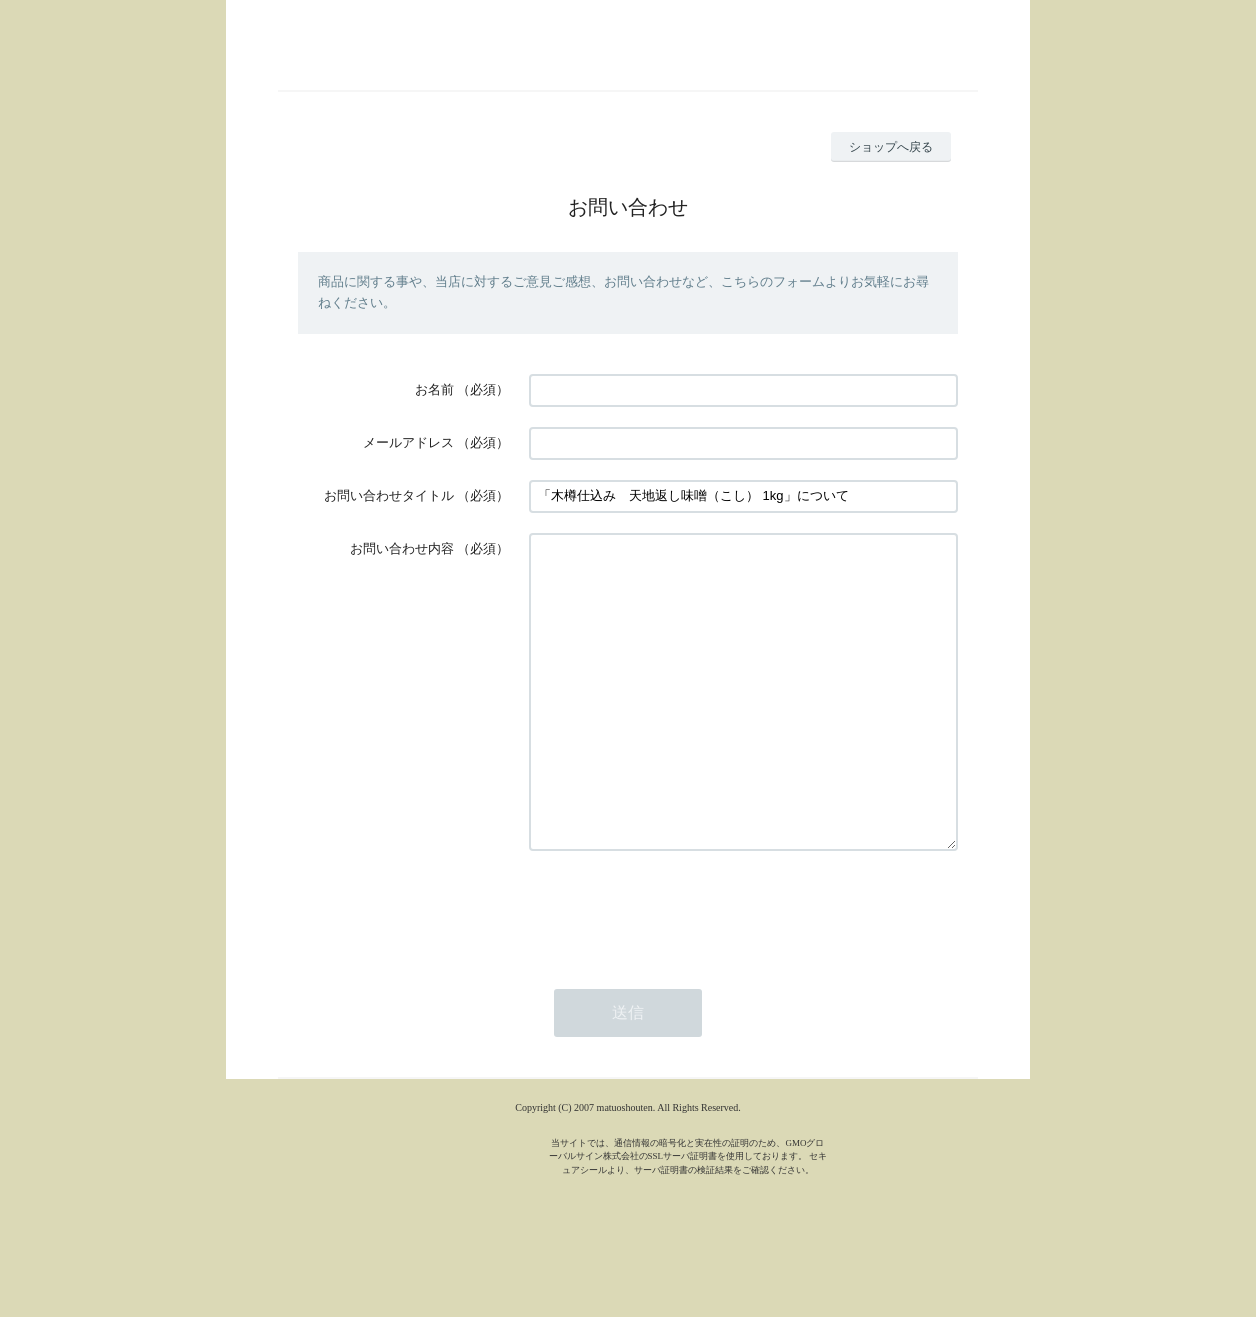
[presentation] (681, 970)
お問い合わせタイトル (389, 495)
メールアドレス (408, 442)
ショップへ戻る (891, 147)
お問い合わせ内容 (402, 548)
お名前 (434, 389)
